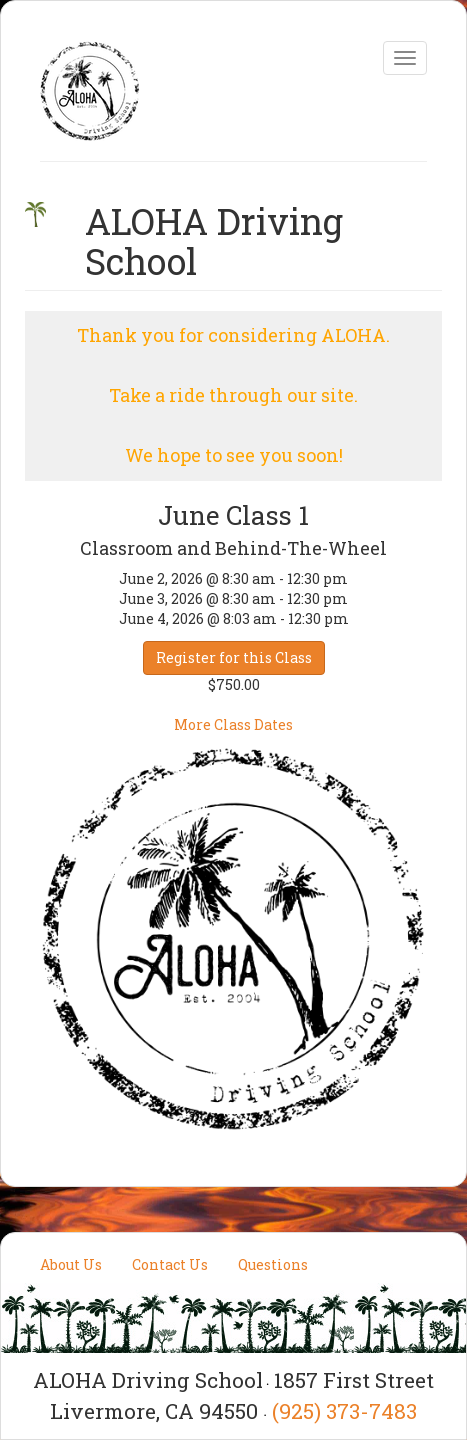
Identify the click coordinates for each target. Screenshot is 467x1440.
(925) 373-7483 (344, 1411)
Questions (273, 1264)
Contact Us (170, 1264)
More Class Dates (233, 724)
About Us (71, 1264)
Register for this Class (234, 657)
